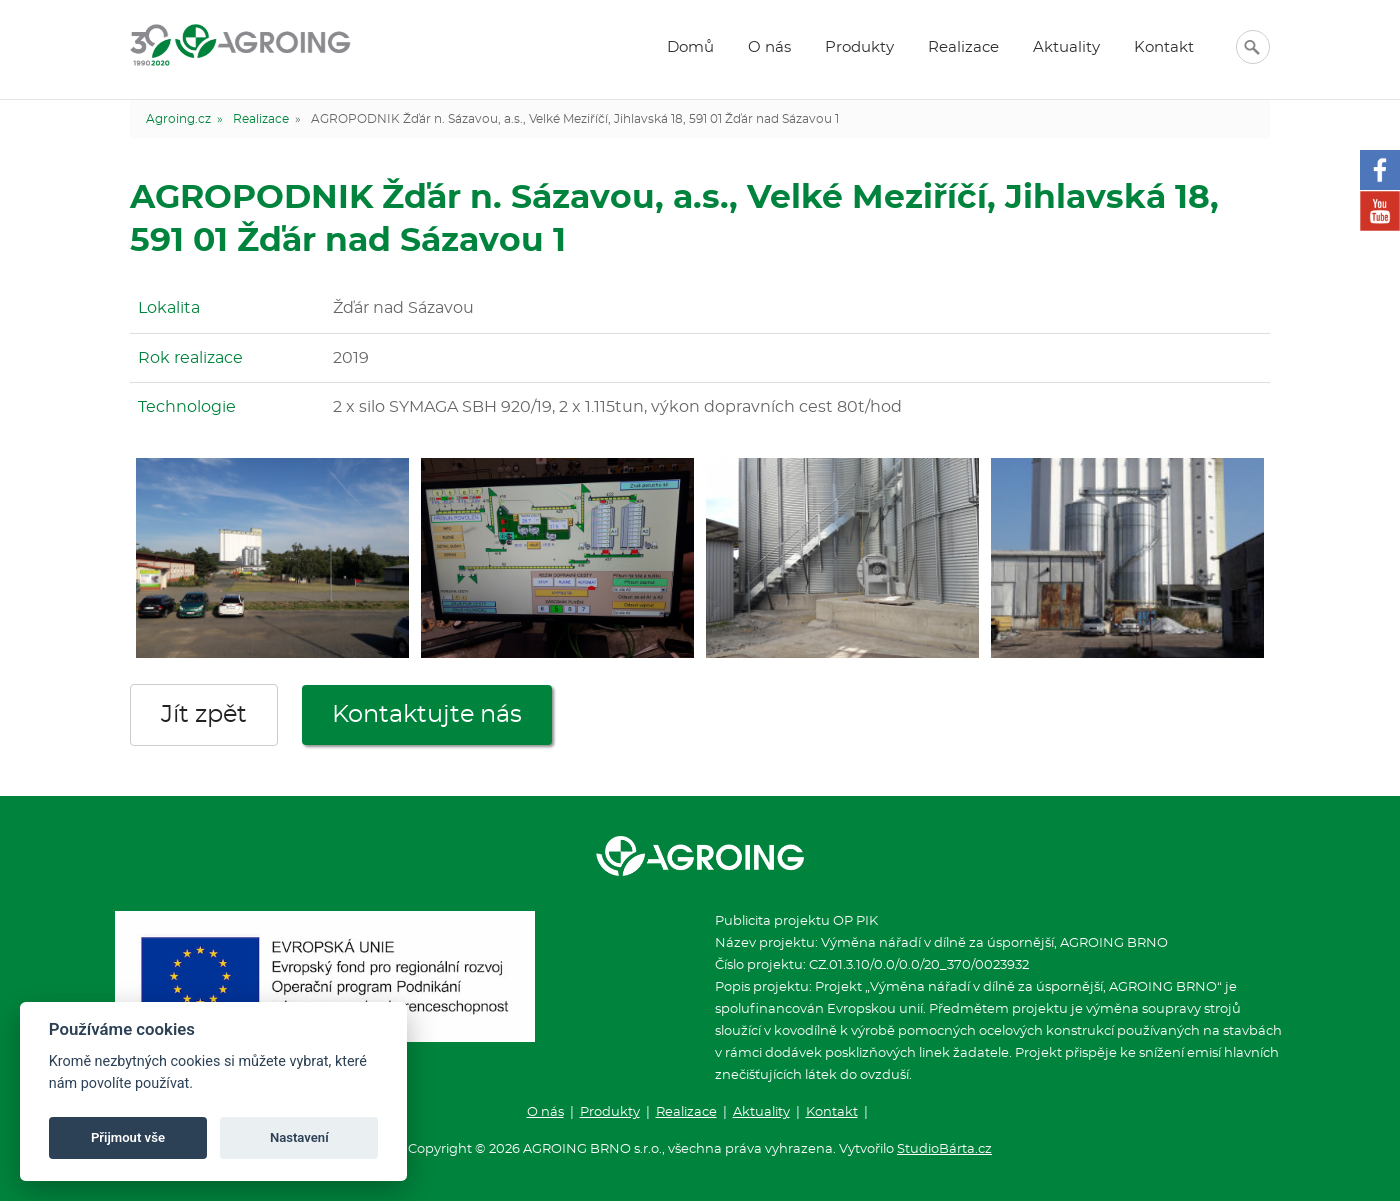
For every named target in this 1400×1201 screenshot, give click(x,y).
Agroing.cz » (184, 119)
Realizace (963, 47)
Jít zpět (204, 715)
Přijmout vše (128, 1137)
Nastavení (299, 1137)
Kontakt (1164, 47)
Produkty (859, 47)
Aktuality (1066, 47)
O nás (769, 47)
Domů (690, 47)
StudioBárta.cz (944, 1149)
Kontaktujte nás (427, 715)
